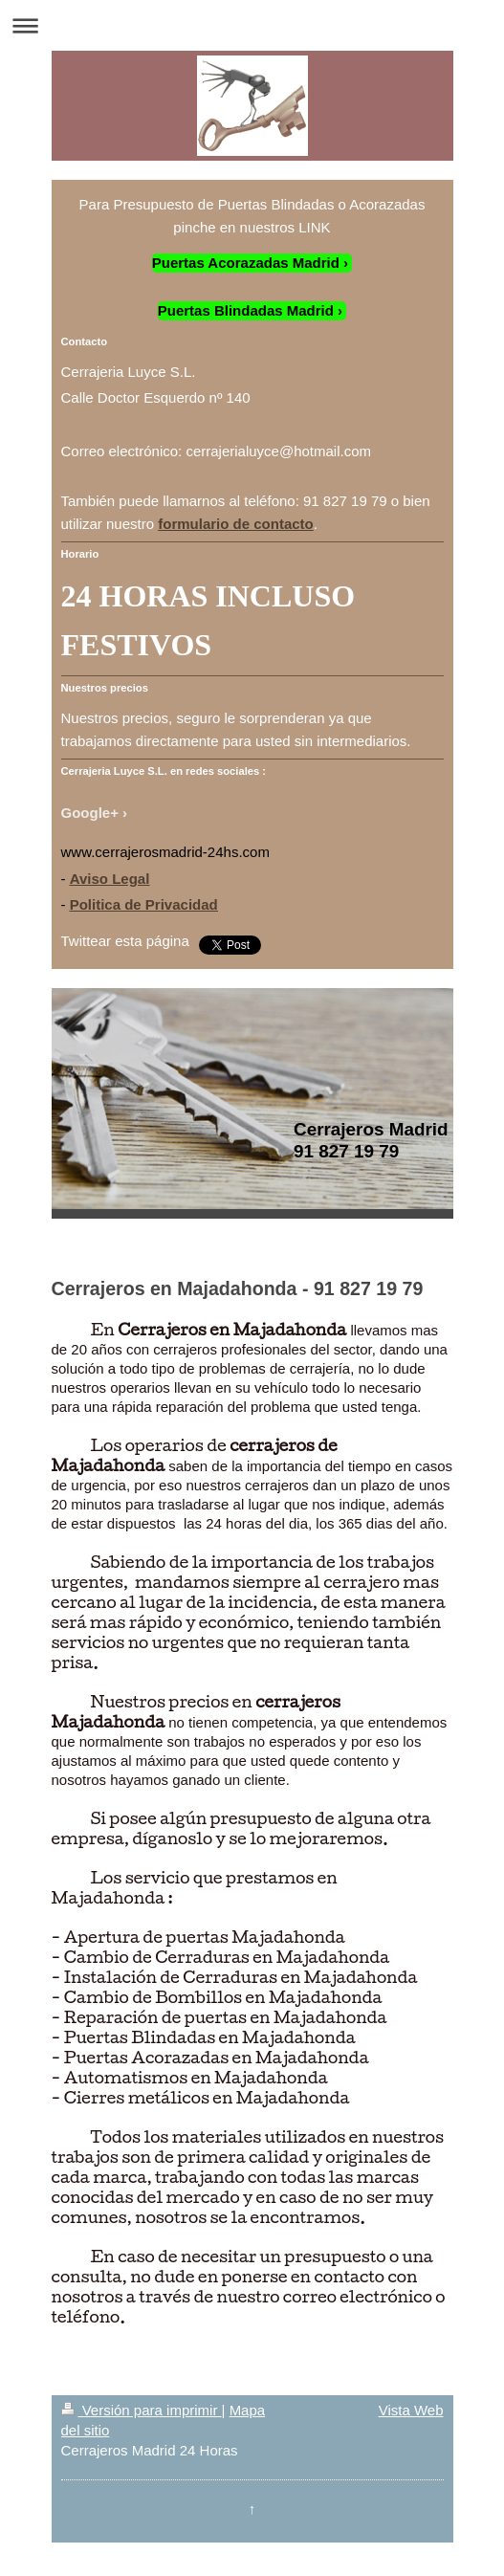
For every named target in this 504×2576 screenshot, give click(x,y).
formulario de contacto (236, 524)
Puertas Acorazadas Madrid (246, 262)
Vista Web (411, 2410)
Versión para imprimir (141, 2410)
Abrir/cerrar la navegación (252, 25)
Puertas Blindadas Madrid (246, 310)
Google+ (90, 812)
